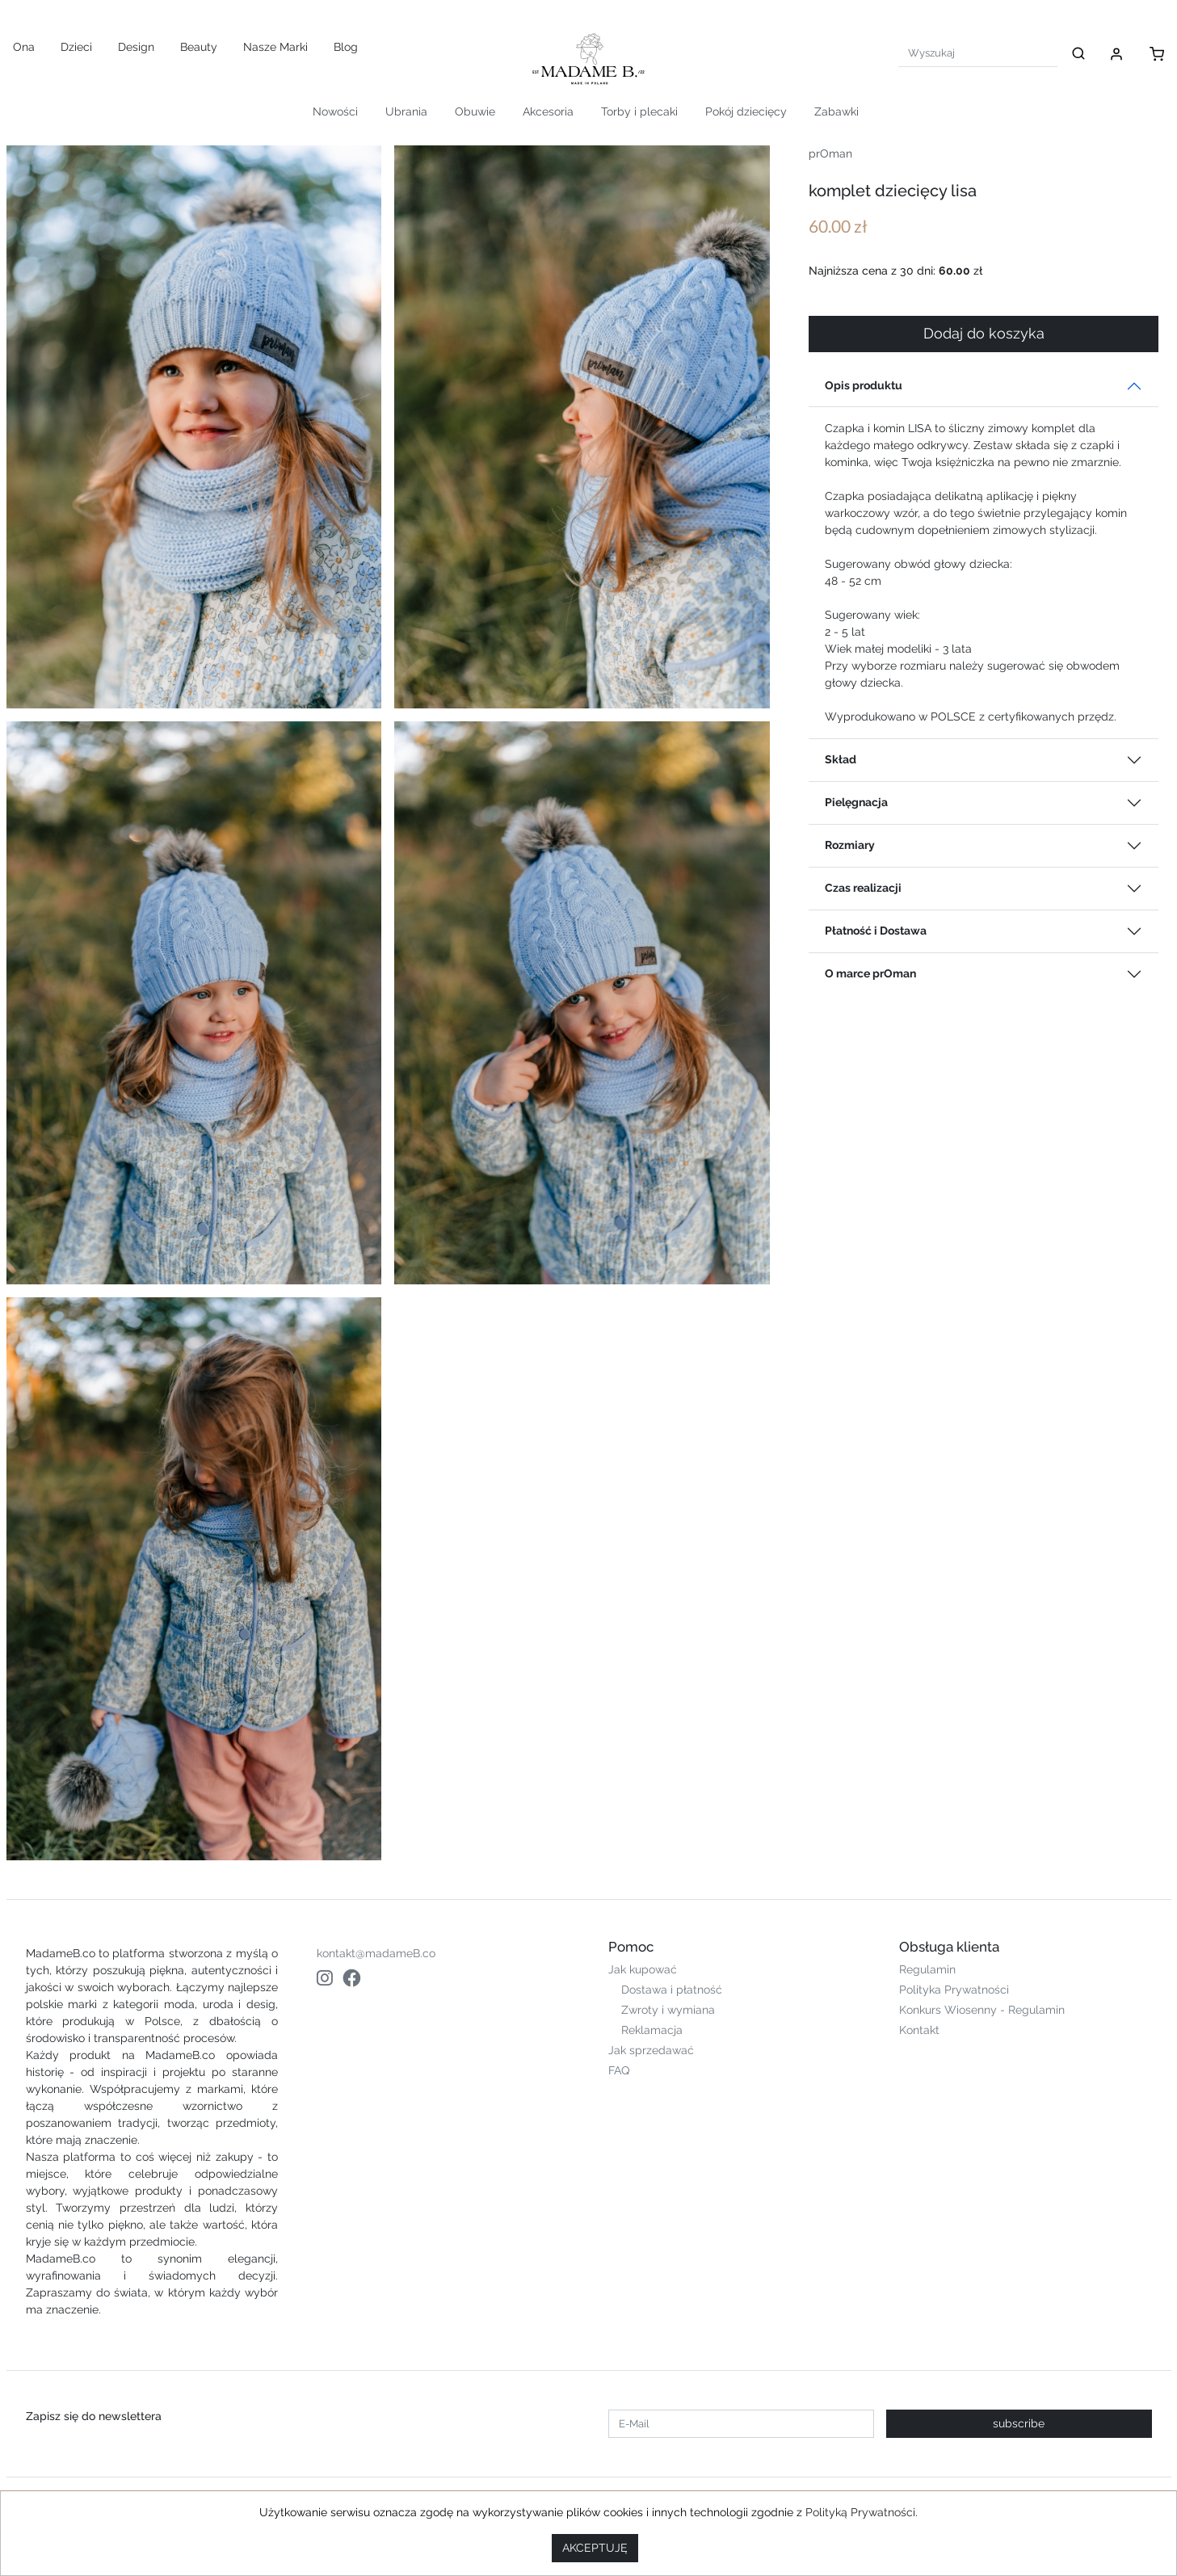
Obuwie (475, 111)
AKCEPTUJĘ (595, 2547)
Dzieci (76, 46)
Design (136, 46)
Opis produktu (863, 385)
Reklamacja (652, 2029)
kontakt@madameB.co (376, 1953)
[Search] (977, 53)
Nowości (335, 111)
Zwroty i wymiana (668, 2009)
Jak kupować (642, 1969)
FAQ (618, 2070)
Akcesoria (548, 111)
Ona (24, 46)
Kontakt (919, 2029)
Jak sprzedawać (651, 2050)
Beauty (198, 46)
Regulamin (927, 1969)
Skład (840, 759)
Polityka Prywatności (954, 1989)
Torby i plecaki (639, 111)
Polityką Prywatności (860, 2512)
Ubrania (406, 111)
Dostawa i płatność (671, 1989)
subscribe (1019, 2423)
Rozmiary (850, 844)
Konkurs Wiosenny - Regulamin (982, 2009)
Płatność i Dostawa (876, 930)
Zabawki (836, 111)
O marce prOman (870, 973)
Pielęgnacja (856, 802)
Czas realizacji (863, 887)
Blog (346, 46)
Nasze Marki (275, 46)
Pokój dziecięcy (746, 111)
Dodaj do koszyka (984, 334)
